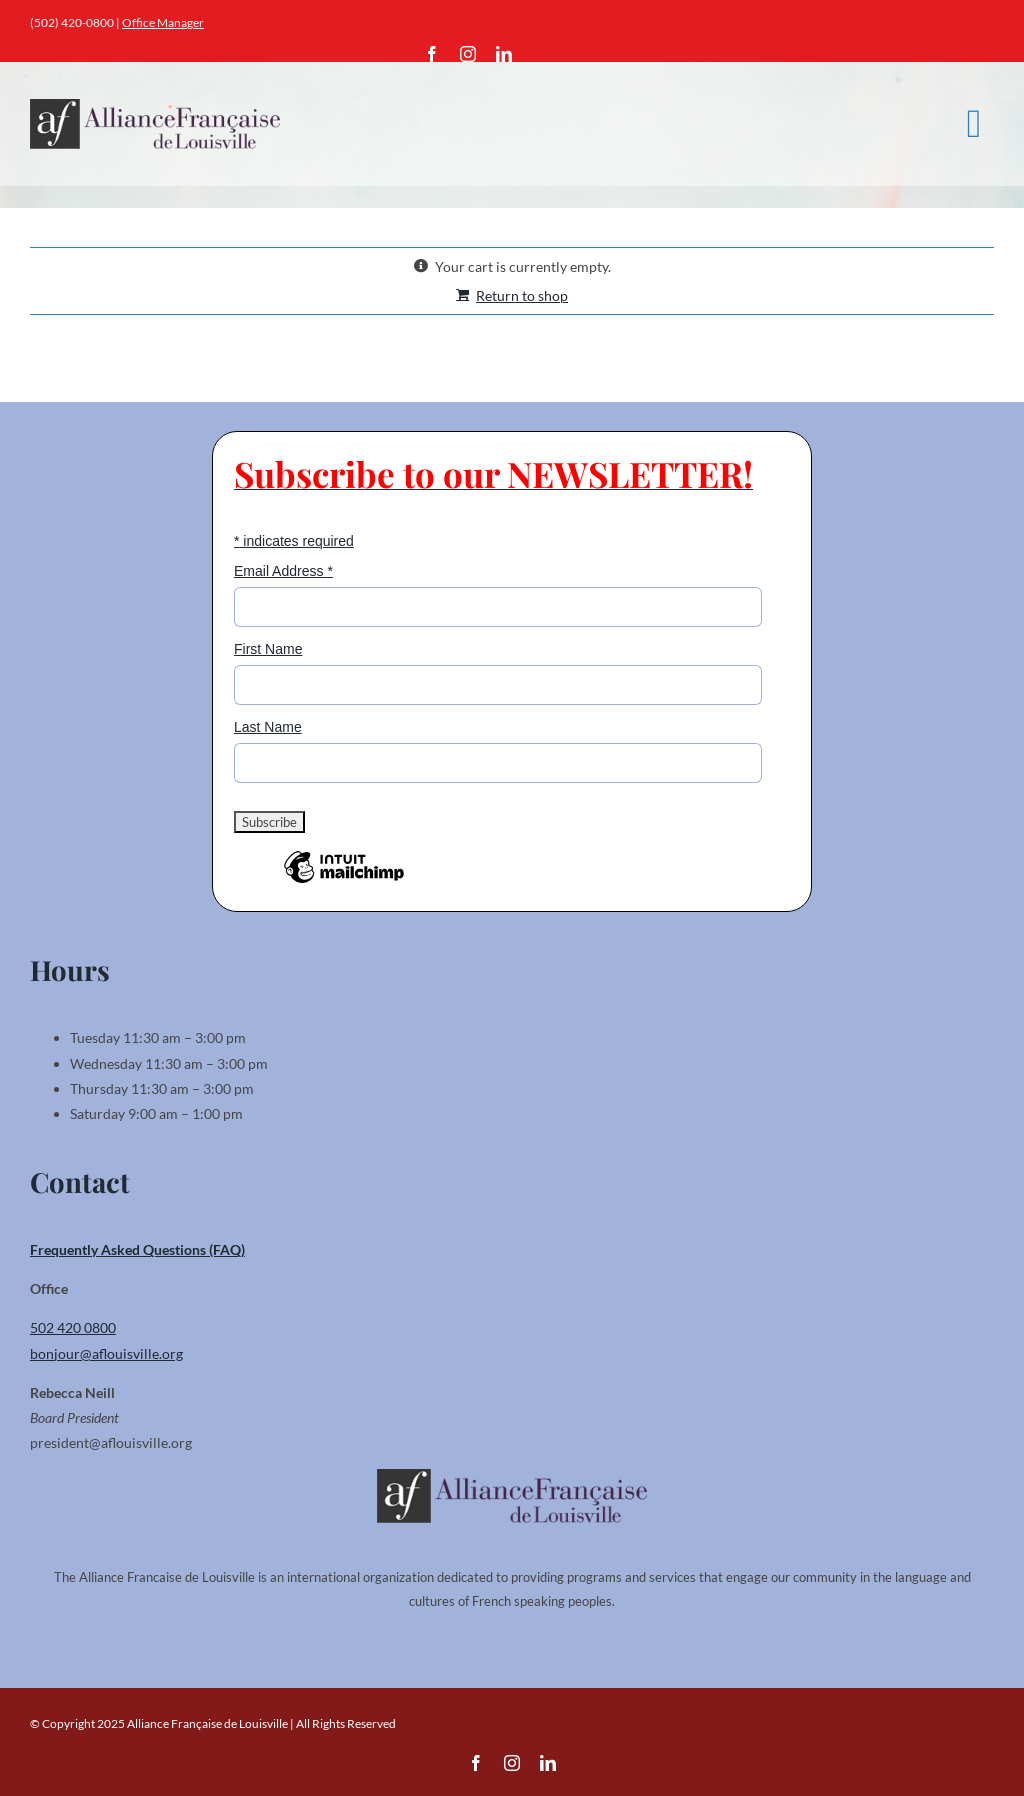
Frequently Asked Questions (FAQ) (137, 1249)
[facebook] (432, 54)
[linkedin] (504, 54)
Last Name (268, 727)
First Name (268, 649)
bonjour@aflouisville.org (106, 1353)
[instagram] (468, 54)
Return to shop (522, 295)
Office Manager (163, 22)
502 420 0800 (73, 1327)
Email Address (283, 571)
